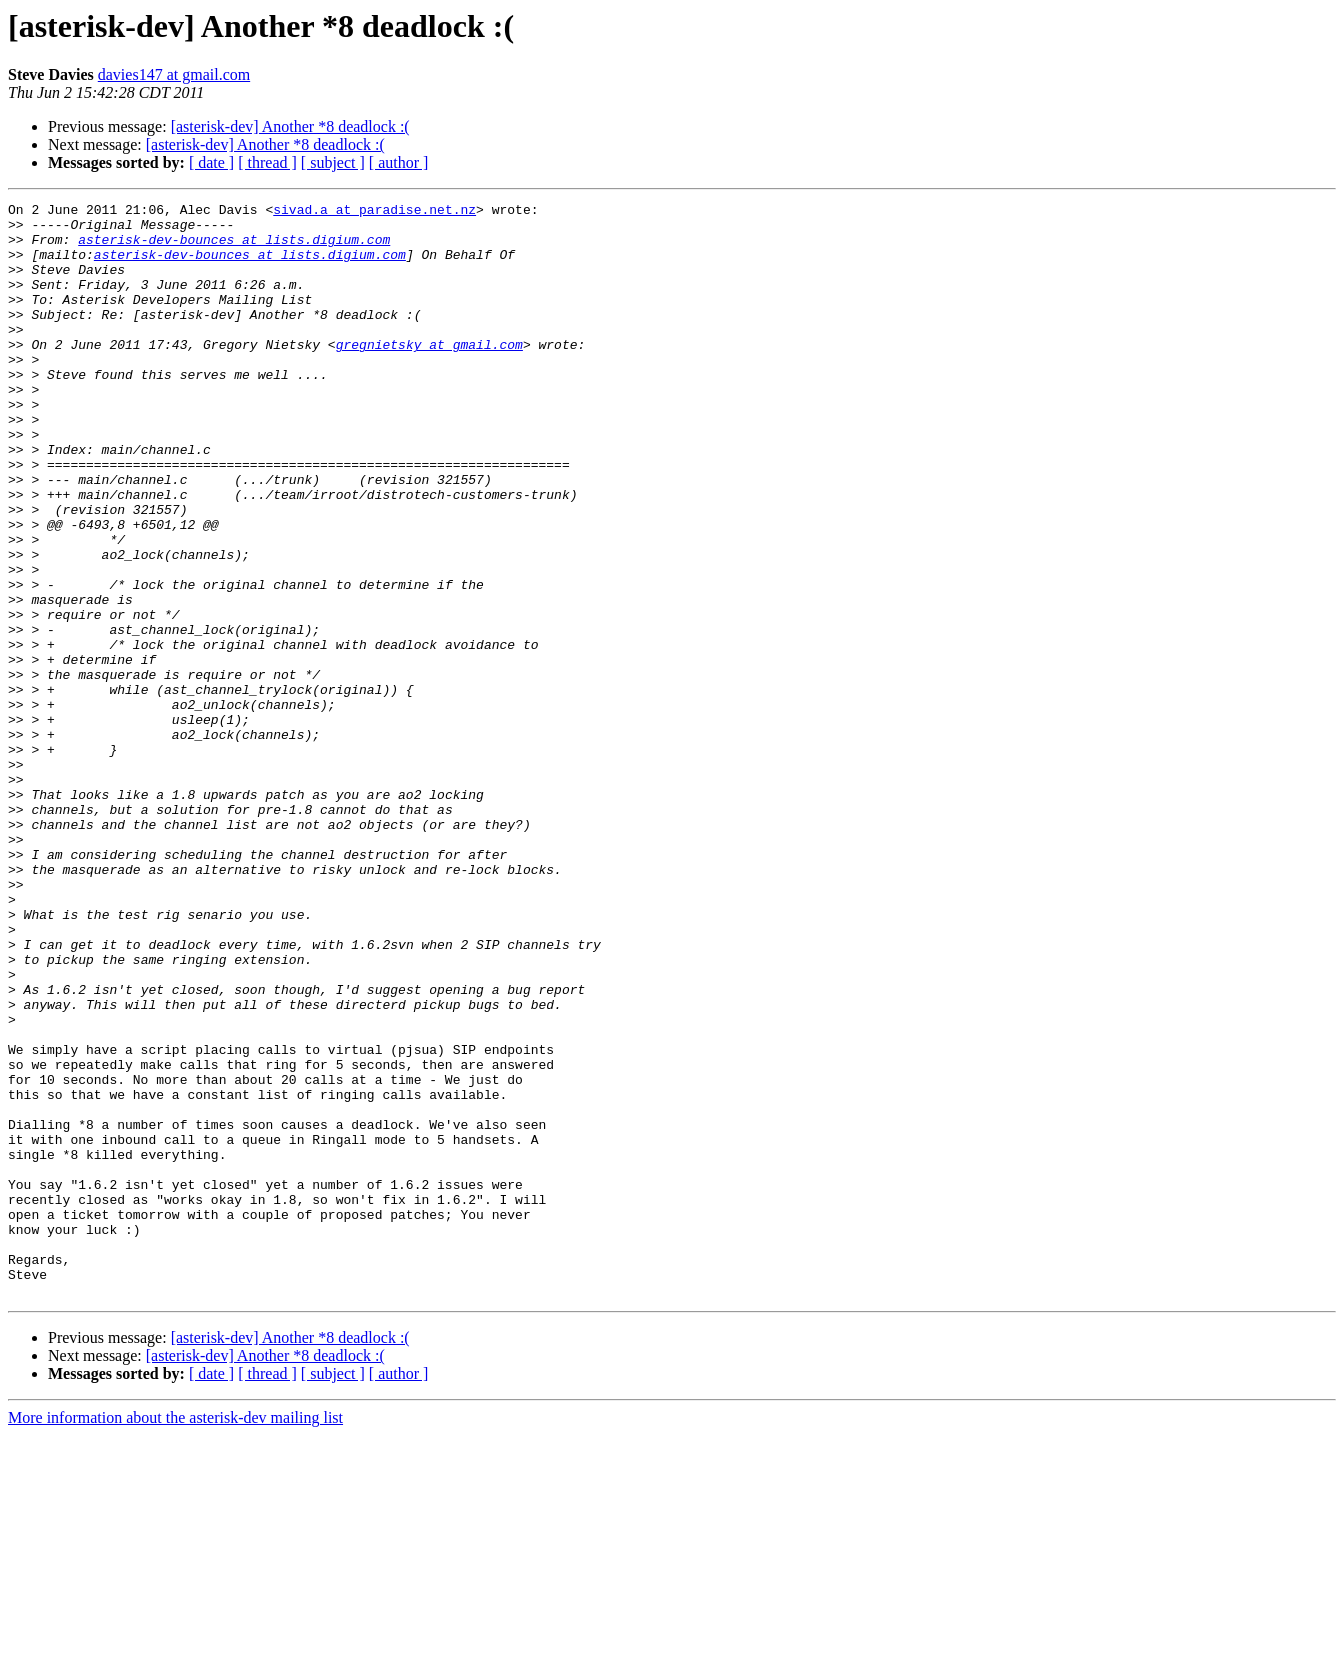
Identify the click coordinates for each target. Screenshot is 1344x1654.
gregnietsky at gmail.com (429, 374)
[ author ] (399, 162)
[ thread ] (267, 162)
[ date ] (211, 162)
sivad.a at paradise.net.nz (374, 212)
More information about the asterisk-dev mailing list (175, 1636)
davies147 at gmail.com (174, 74)
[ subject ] (333, 162)
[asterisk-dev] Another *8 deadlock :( (290, 126)
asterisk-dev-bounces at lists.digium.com (234, 248)
